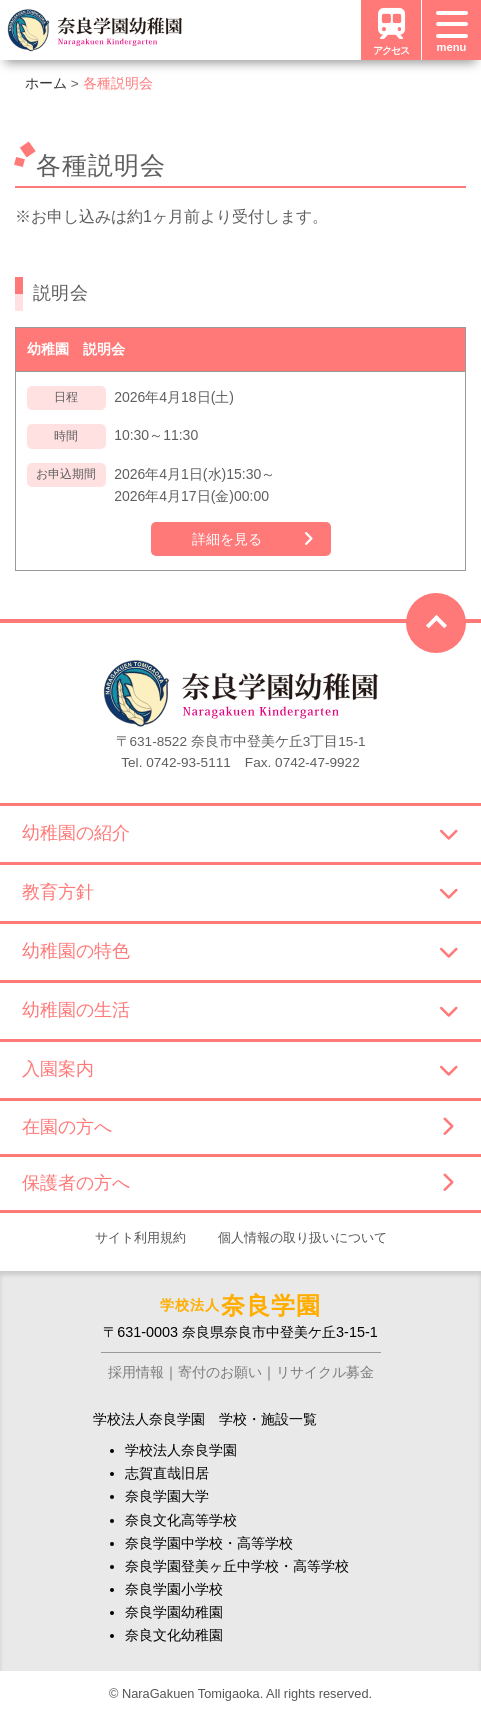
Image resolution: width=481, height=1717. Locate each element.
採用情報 (136, 1372)
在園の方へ (237, 1127)
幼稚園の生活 (240, 1010)
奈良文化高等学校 (181, 1520)
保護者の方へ (237, 1183)
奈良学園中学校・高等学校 (209, 1543)
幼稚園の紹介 (240, 833)
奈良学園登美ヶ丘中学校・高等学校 (237, 1566)
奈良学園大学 (167, 1496)
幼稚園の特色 (240, 951)
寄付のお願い (220, 1372)
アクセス (391, 29)
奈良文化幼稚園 (174, 1635)
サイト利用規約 (140, 1237)
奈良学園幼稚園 (174, 1612)
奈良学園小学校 (174, 1589)
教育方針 (240, 892)
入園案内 (240, 1069)
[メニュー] (451, 30)
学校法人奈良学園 (181, 1450)
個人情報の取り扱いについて (302, 1237)
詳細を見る (227, 539)
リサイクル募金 (325, 1372)
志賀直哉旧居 (167, 1473)
